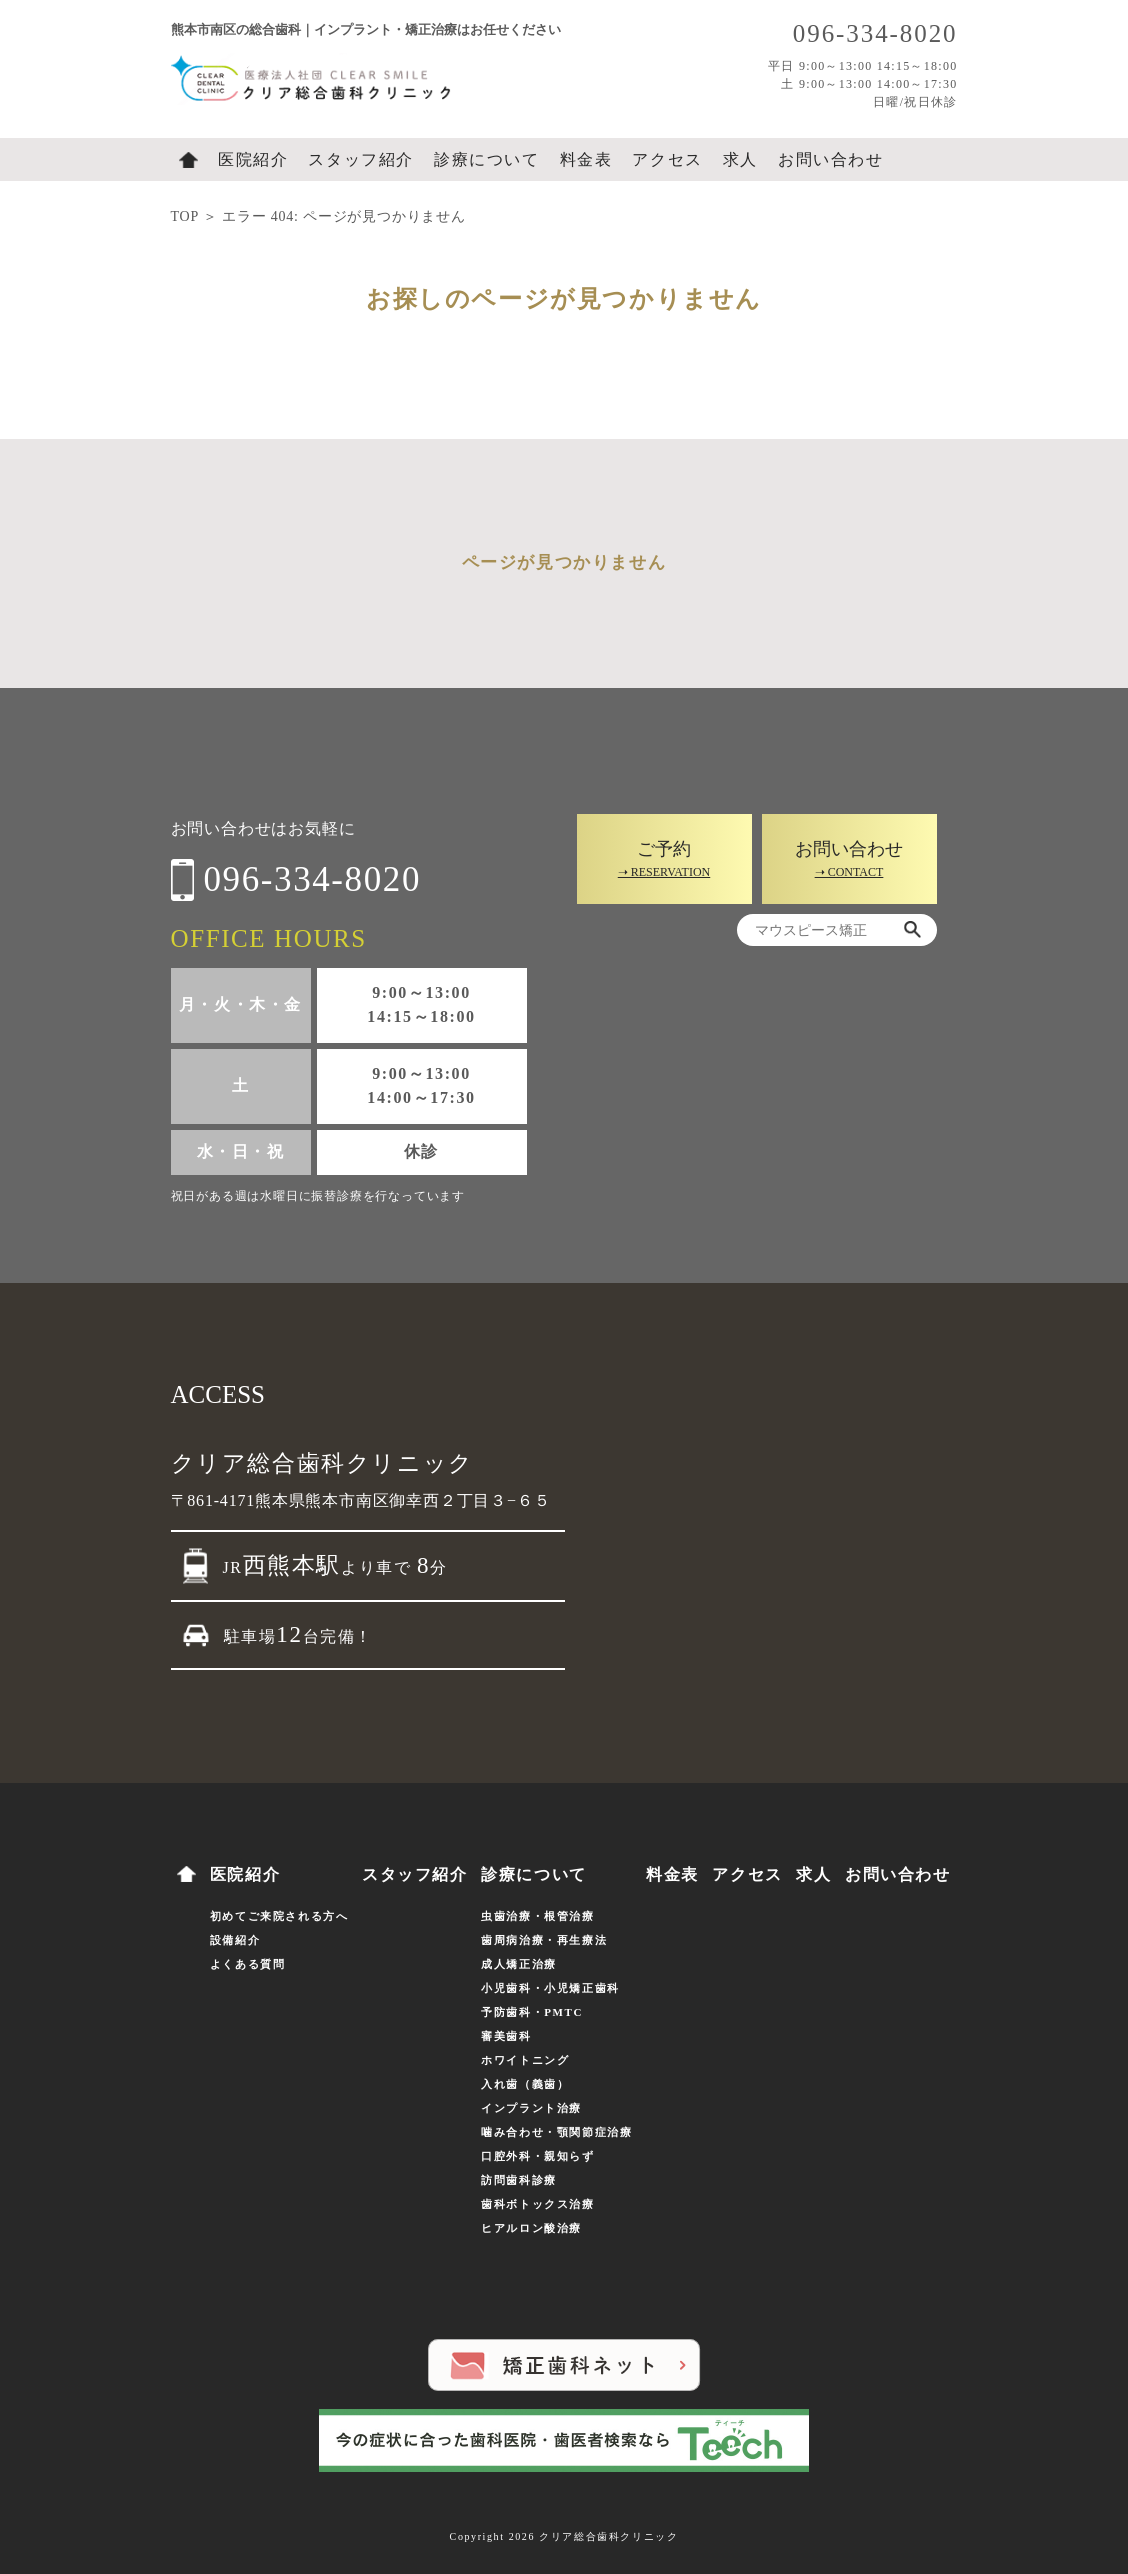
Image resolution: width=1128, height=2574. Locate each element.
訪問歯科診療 (519, 2180)
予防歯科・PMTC (532, 2012)
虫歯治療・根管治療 (537, 1916)
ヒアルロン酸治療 (531, 2228)
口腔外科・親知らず (537, 2156)
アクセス (667, 159)
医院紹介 (253, 159)
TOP (185, 216)
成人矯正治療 (519, 1964)
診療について (487, 159)
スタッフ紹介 (361, 159)
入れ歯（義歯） (525, 2084)
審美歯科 (506, 2036)
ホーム (188, 160)
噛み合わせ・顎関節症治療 (556, 2132)
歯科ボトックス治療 (537, 2204)
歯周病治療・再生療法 (544, 1940)
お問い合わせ (831, 159)
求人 (740, 159)
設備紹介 (235, 1940)
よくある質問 (248, 1964)
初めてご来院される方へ (279, 1916)
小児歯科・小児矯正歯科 (550, 1988)
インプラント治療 (531, 2108)
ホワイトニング (525, 2060)
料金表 (586, 159)
